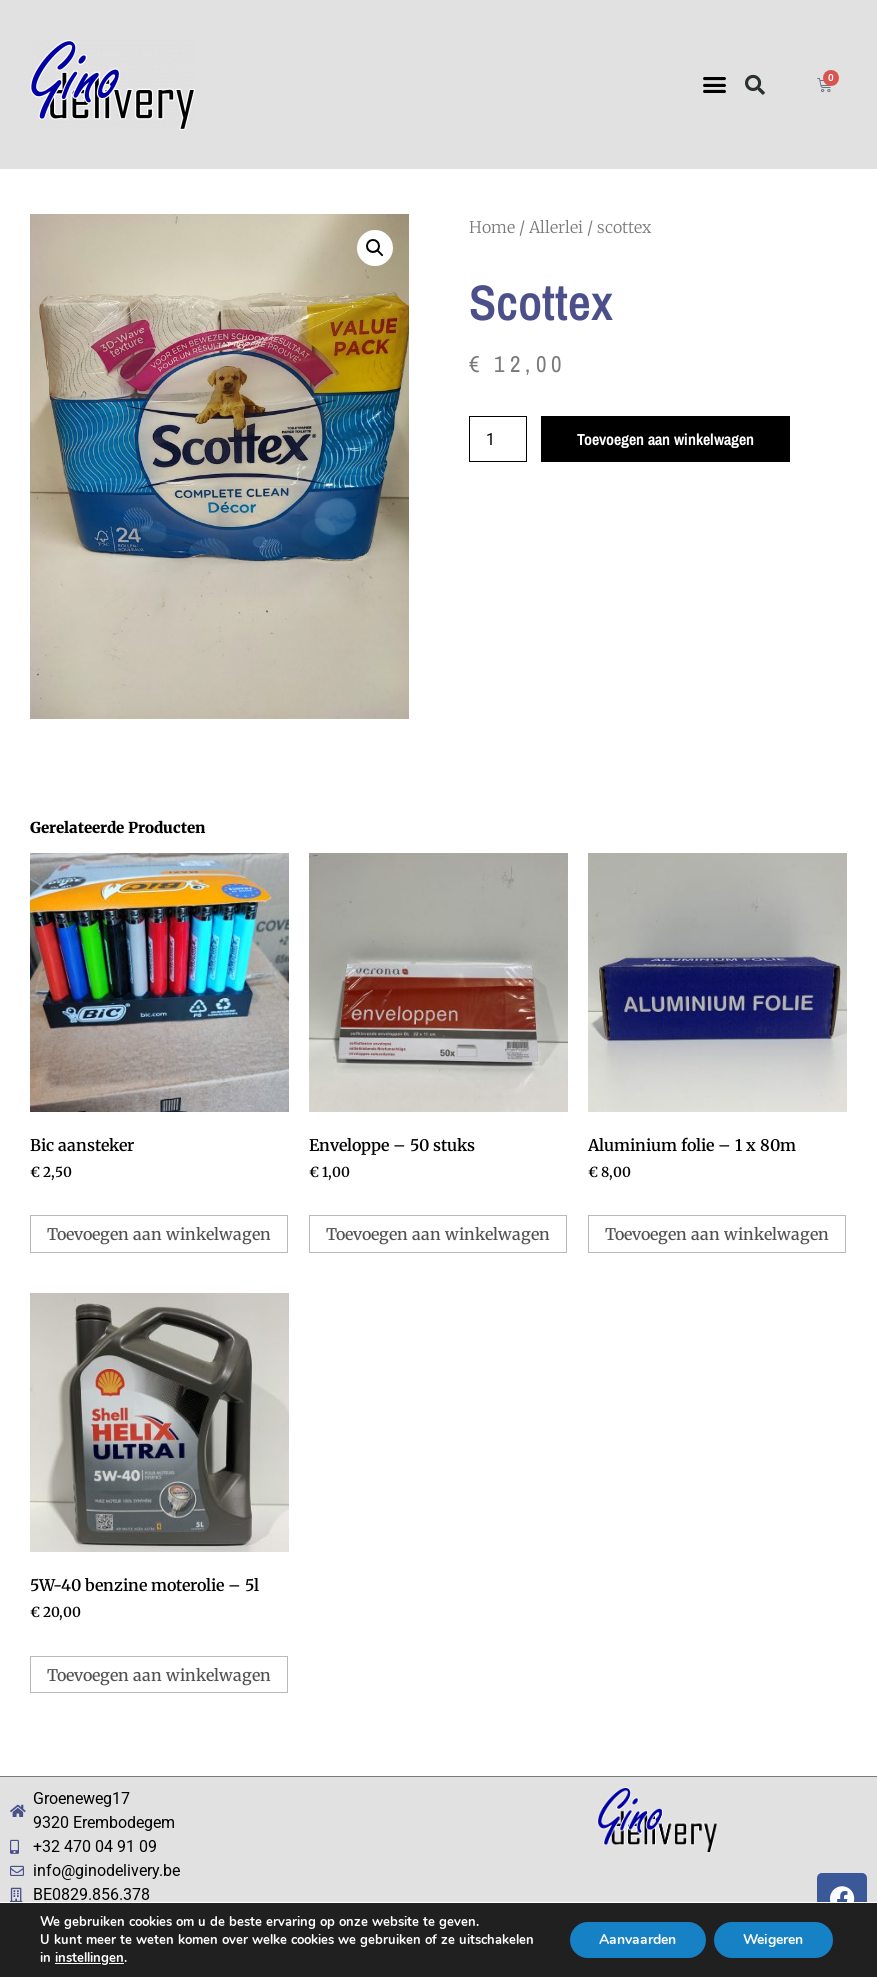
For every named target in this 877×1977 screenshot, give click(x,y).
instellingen (89, 1958)
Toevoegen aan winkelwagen (665, 439)
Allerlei (556, 227)
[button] (714, 85)
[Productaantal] (498, 439)
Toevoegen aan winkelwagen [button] (159, 1234)
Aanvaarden (635, 1939)
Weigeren (772, 1939)
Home (492, 227)
